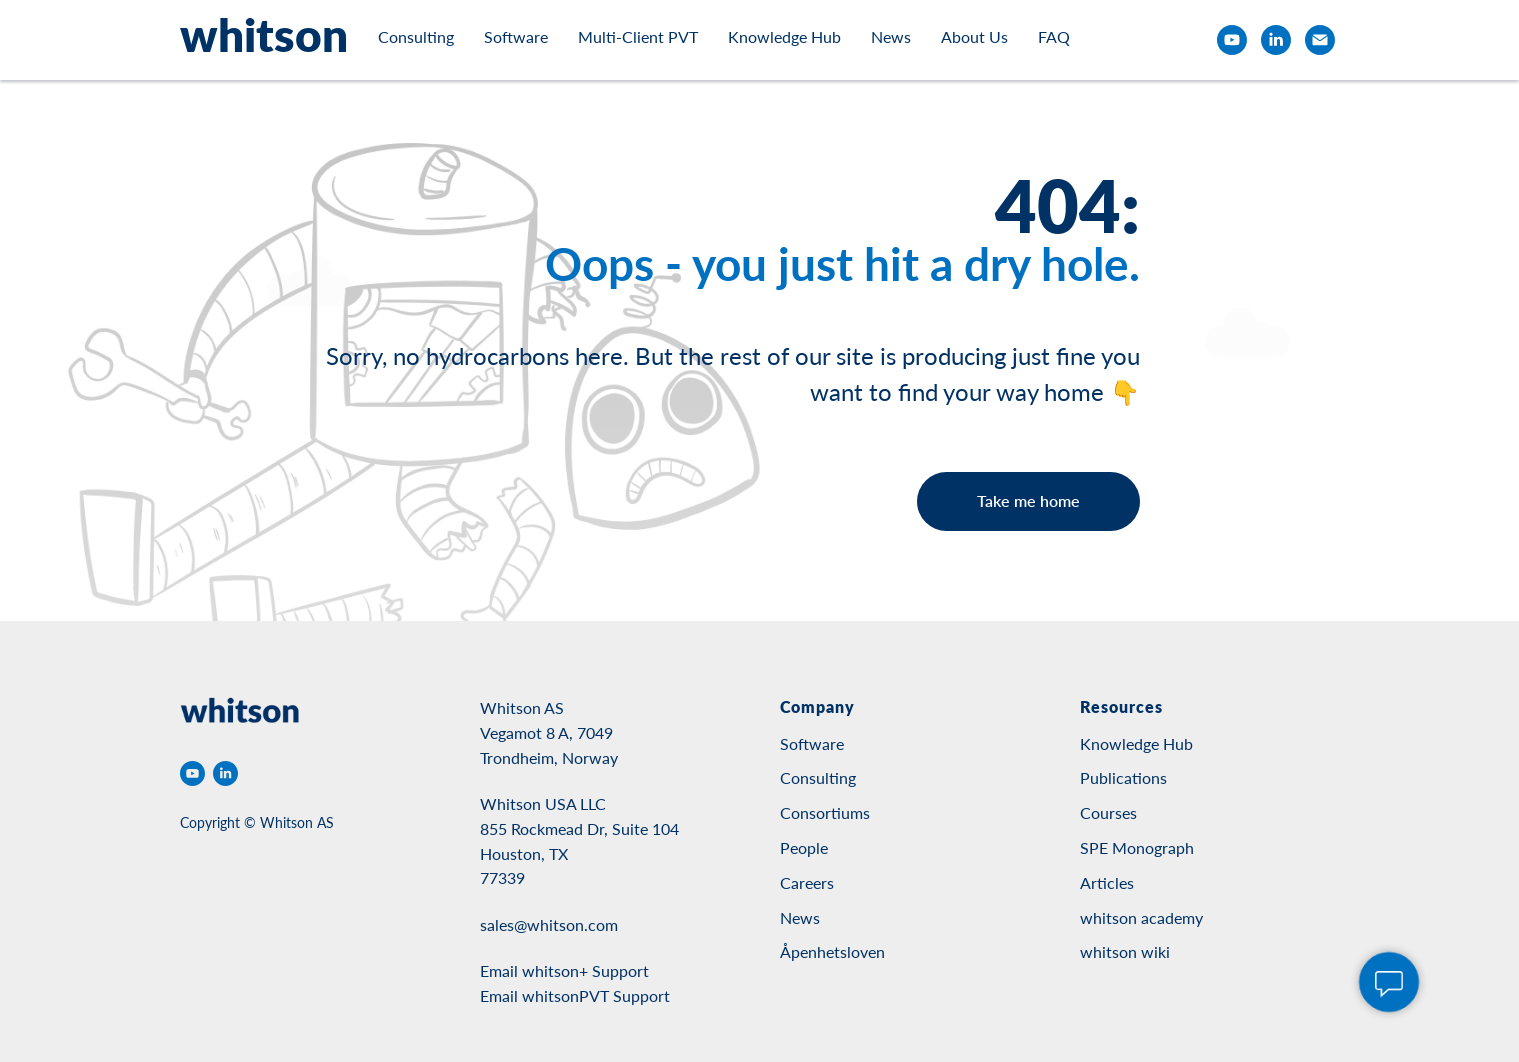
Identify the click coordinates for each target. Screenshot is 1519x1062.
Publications (1123, 777)
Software (516, 36)
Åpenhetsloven (832, 951)
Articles (1107, 882)
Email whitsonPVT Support (575, 995)
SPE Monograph (1137, 847)
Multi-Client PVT (638, 36)
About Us (974, 36)
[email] (1320, 40)
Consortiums (825, 812)
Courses (1108, 812)
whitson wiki (1125, 951)
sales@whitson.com (549, 924)
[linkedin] (1276, 40)
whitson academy (1141, 917)
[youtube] (1232, 40)
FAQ (1054, 36)
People (804, 847)
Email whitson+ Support (564, 970)
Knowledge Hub (784, 36)
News (891, 36)
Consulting (416, 36)
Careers (807, 882)
